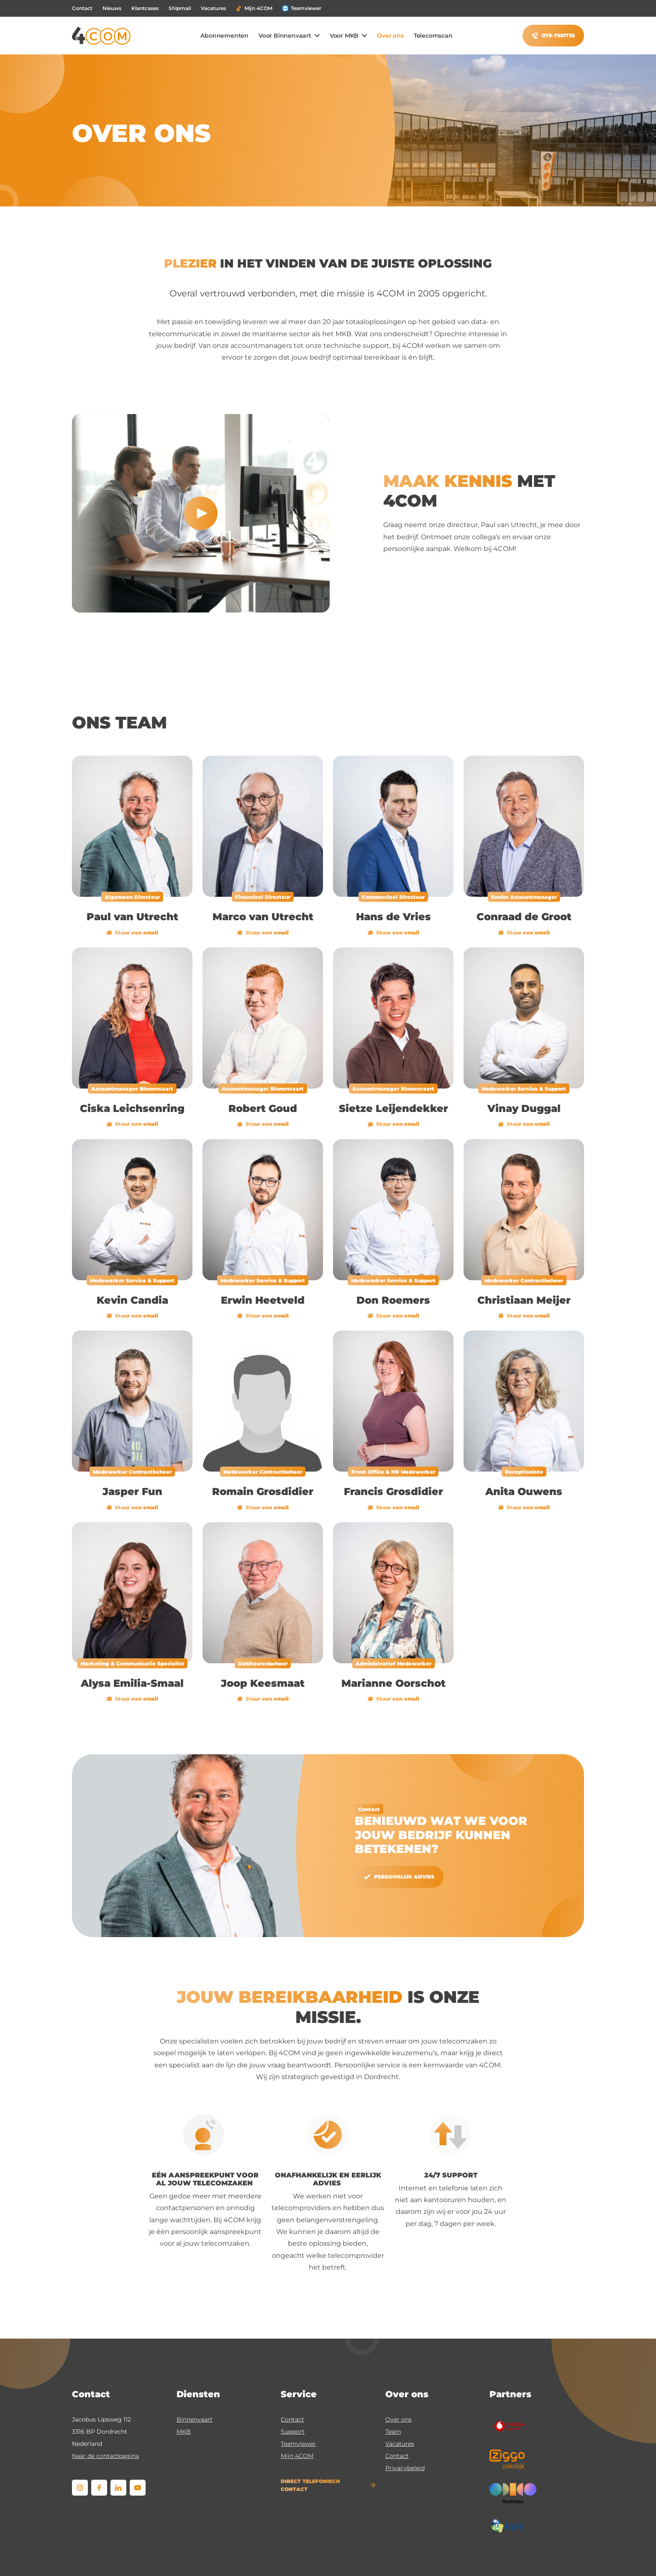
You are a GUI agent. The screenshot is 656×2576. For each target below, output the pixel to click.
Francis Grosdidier (393, 1491)
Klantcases (145, 8)
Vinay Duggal (524, 1108)
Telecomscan (433, 35)
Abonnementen (224, 35)
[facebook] (99, 2488)
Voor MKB (344, 35)
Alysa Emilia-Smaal (132, 1683)
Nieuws (111, 8)
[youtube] (138, 2488)
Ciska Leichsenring (132, 1108)
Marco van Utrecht (263, 917)
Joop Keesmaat (263, 1683)
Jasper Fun (132, 1491)
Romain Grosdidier (262, 1491)
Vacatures (213, 8)
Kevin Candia (132, 1300)
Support (293, 2431)
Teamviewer (301, 8)
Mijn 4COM (254, 8)
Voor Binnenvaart (285, 35)
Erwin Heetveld (263, 1300)
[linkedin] (118, 2488)
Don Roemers (393, 1300)
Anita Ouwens (523, 1491)
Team (393, 2431)
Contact (82, 8)
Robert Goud (262, 1108)
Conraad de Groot (524, 917)
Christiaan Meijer (524, 1300)
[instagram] (80, 2488)
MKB (184, 2431)
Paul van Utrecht (132, 917)
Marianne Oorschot (393, 1683)
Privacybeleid (405, 2468)
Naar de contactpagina (105, 2456)
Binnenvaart (195, 2419)
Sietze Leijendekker (393, 1108)
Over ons (390, 35)
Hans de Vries (393, 917)
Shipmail (180, 8)
